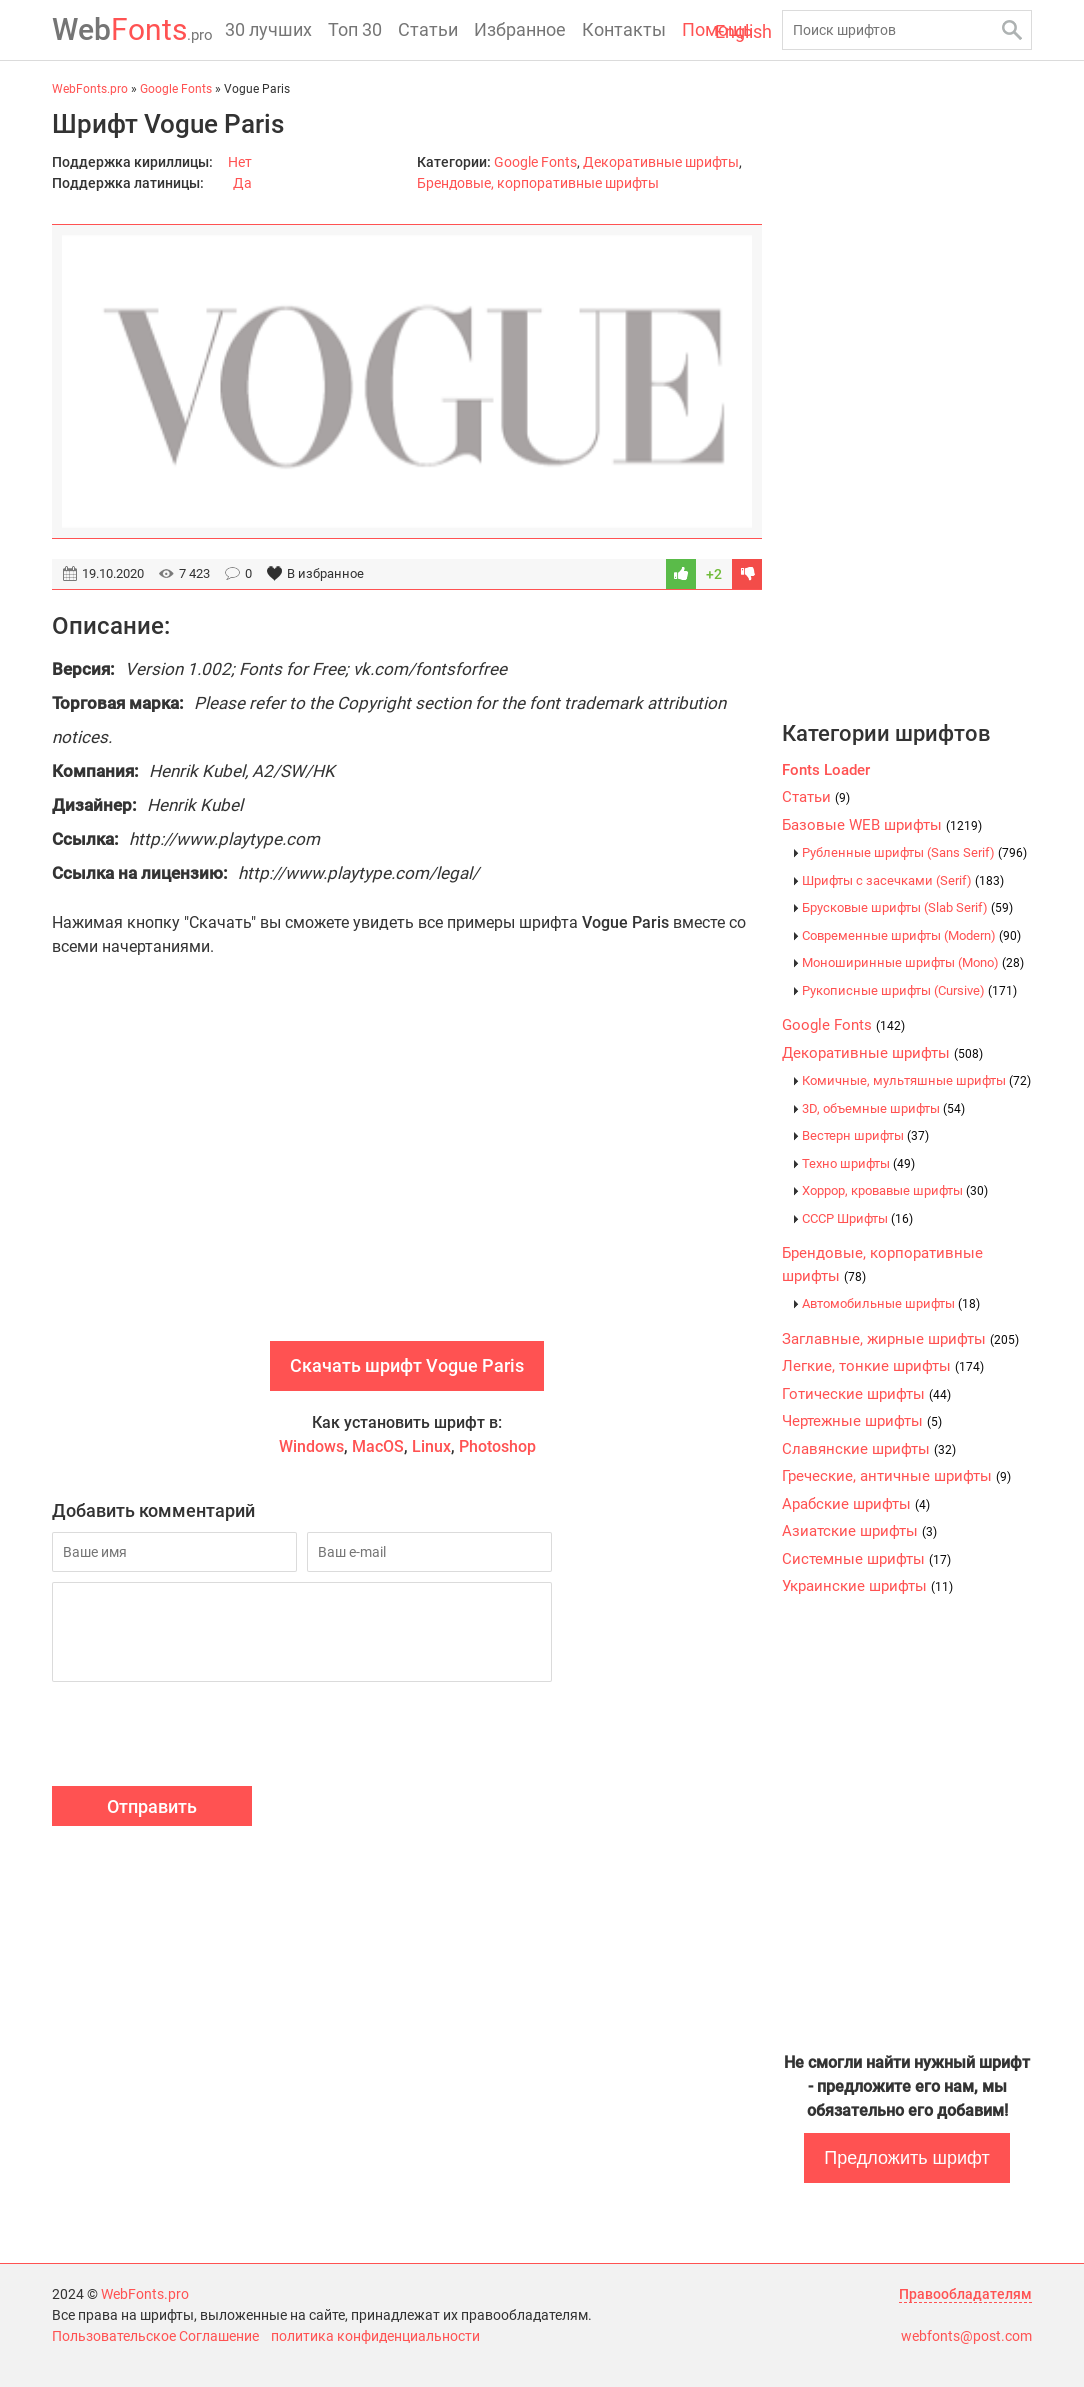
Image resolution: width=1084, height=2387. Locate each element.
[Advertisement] (407, 1171)
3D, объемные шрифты (883, 1108)
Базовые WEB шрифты (882, 825)
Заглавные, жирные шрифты (900, 1339)
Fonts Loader (826, 770)
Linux (431, 1446)
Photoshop (497, 1446)
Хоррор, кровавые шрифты (895, 1190)
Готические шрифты (866, 1394)
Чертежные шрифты (862, 1421)
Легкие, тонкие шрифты (883, 1366)
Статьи (428, 29)
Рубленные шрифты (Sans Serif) (914, 852)
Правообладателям (965, 2294)
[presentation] (204, 1737)
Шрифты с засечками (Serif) (903, 880)
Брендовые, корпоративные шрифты (538, 183)
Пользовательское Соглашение (155, 2336)
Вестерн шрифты (865, 1135)
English (743, 31)
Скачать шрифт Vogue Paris (407, 1365)
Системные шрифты (866, 1559)
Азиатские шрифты (859, 1531)
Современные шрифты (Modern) (911, 935)
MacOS (378, 1446)
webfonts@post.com (966, 2336)
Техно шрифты (858, 1163)
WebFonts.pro (145, 2294)
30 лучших (268, 29)
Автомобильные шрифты (891, 1303)
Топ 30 (355, 29)
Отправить (152, 1806)
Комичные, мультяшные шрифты (916, 1080)
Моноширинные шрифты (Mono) (913, 962)
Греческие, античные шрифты (896, 1476)
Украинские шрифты (867, 1586)
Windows (311, 1446)
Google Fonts (535, 162)
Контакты (624, 29)
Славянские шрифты (869, 1449)
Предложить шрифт (906, 2158)
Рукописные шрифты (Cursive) (909, 990)
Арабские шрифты (856, 1504)
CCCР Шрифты (857, 1218)
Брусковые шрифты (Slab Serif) (907, 907)
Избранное (520, 29)
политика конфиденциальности (375, 2336)
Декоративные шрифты (661, 162)
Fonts (132, 29)
